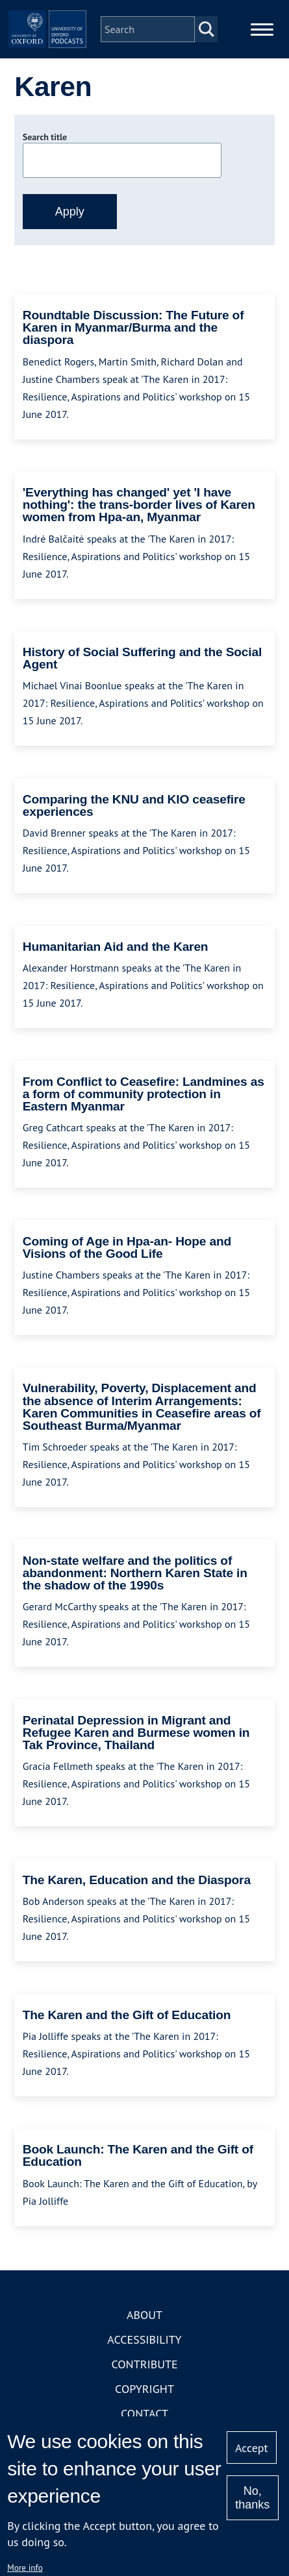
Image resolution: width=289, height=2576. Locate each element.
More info (25, 2567)
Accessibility (144, 2339)
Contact (144, 2413)
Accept (251, 2447)
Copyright (144, 2388)
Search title (45, 137)
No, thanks (252, 2497)
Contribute (144, 2364)
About (144, 2314)
